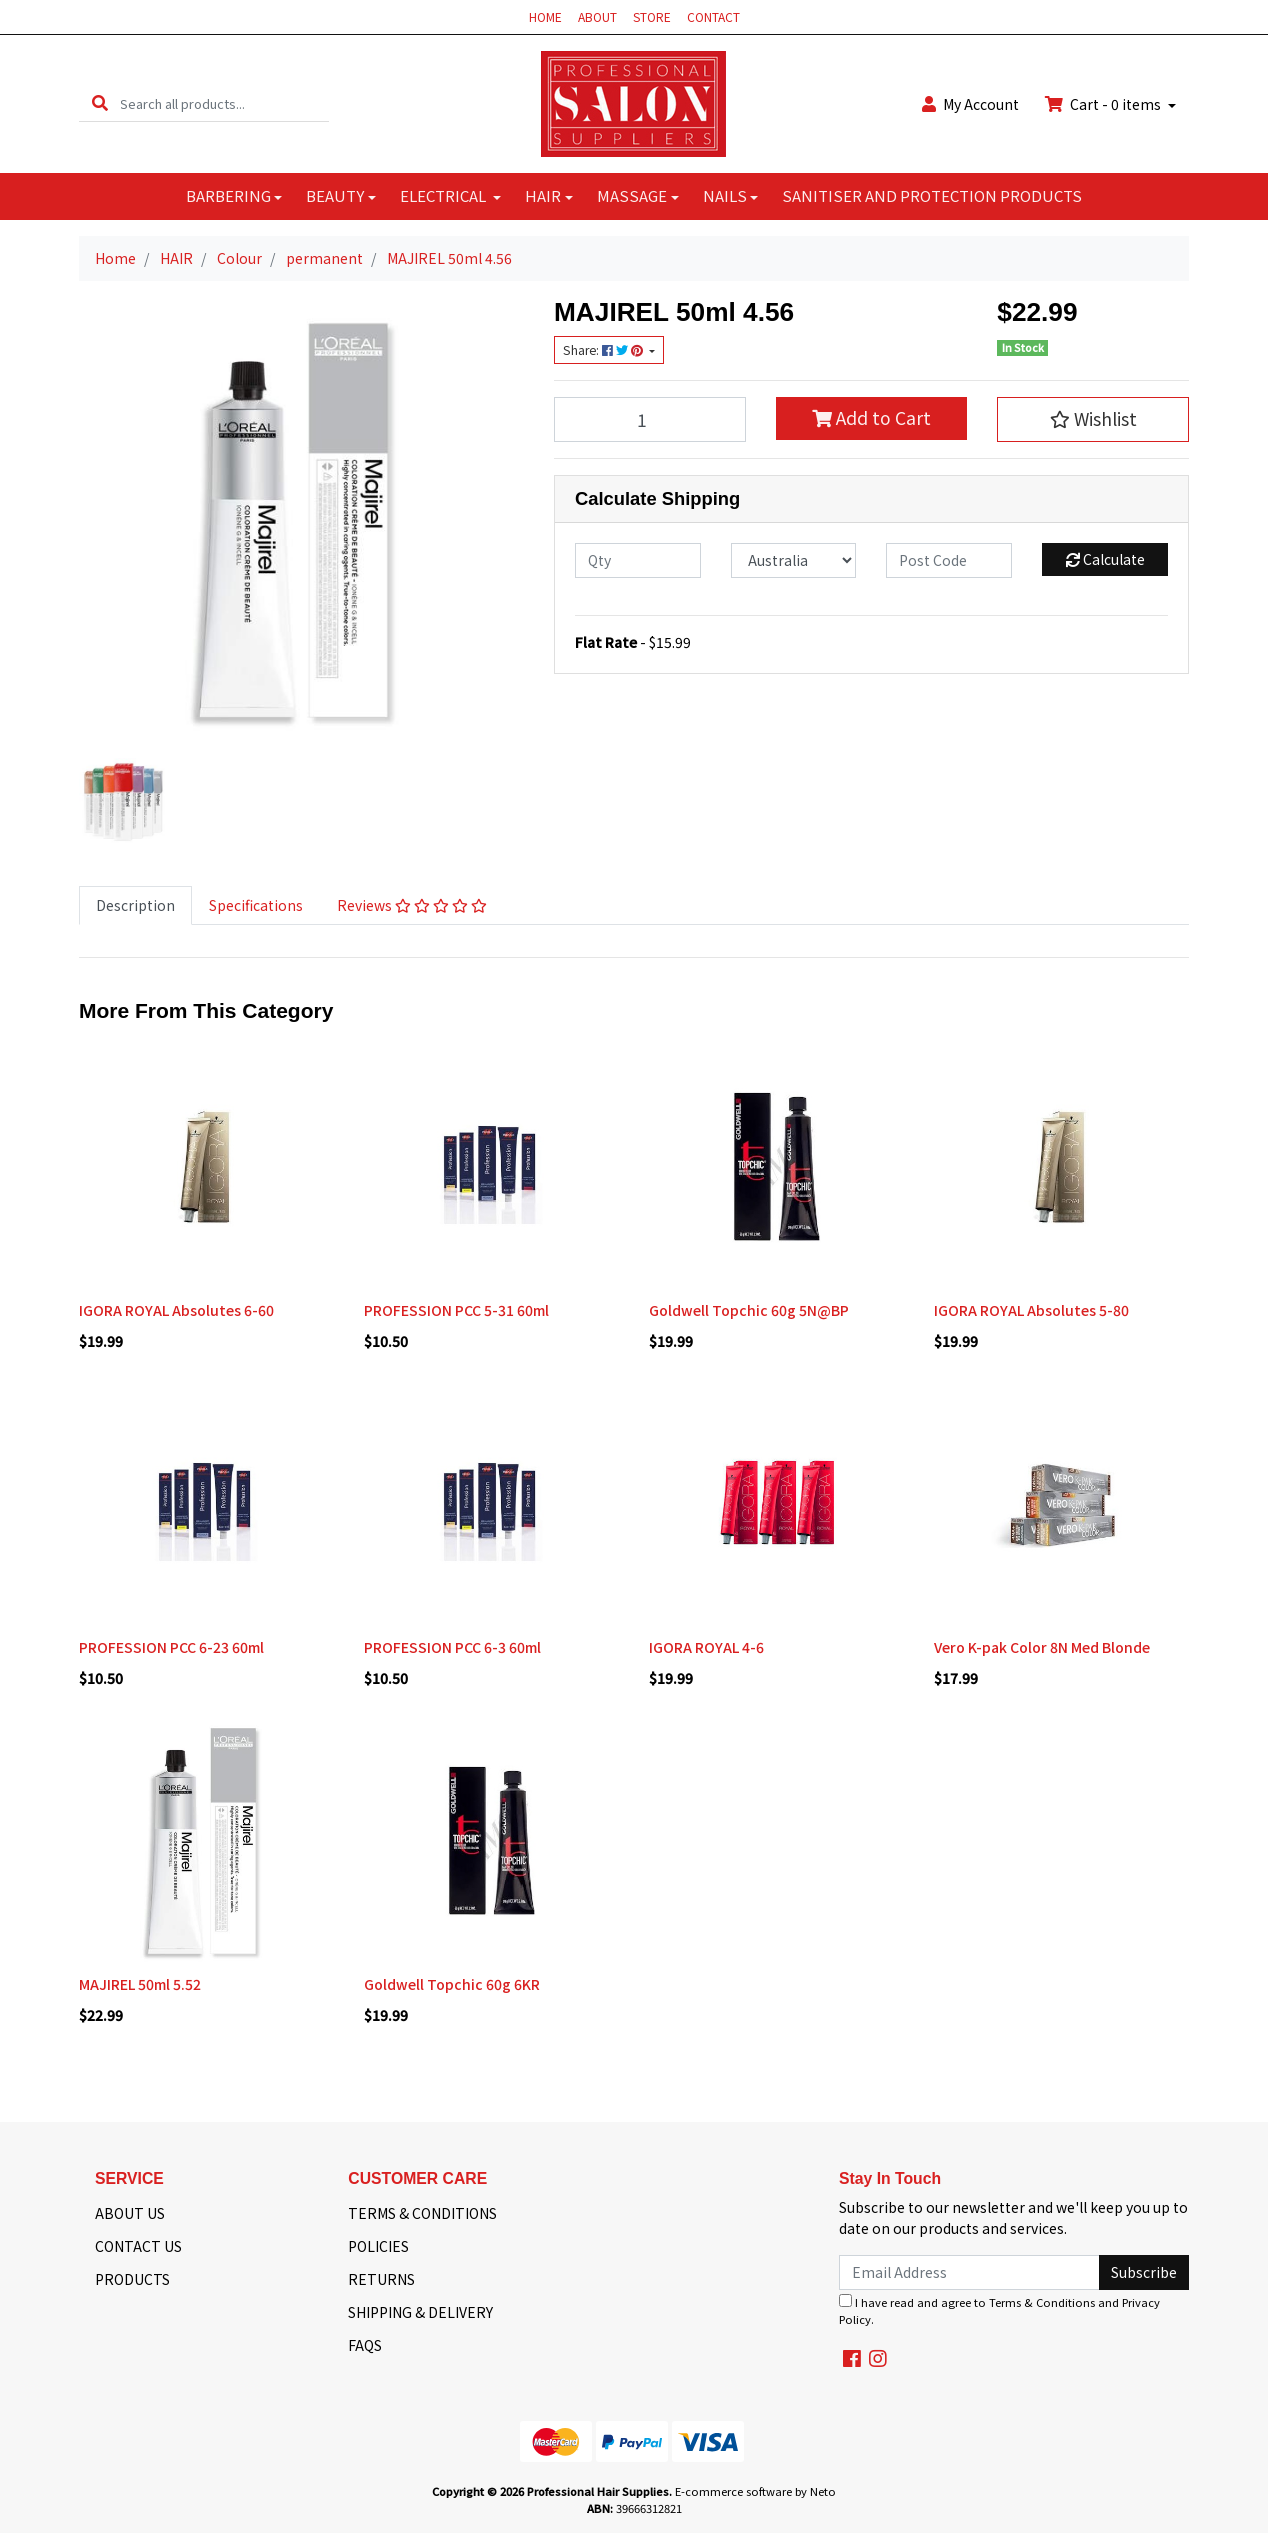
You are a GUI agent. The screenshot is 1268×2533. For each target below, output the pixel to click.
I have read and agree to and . (999, 2310)
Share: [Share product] (604, 350)
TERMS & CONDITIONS (422, 2213)
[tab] (135, 905)
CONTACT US (138, 2246)
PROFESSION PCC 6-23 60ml (171, 1647)
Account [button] (970, 104)
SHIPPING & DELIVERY (420, 2312)
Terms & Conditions (1042, 2302)
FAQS (365, 2345)
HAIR (543, 195)
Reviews (412, 905)
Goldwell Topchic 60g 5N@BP (749, 1310)
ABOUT (597, 16)
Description (135, 905)
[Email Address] (969, 2272)
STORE (652, 16)
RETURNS (381, 2279)
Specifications (256, 905)
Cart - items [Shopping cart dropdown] (1104, 104)
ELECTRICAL (444, 195)
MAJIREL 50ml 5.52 (140, 1984)
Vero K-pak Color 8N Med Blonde (1042, 1647)
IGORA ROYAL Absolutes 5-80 (1031, 1310)
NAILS (725, 195)
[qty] (638, 560)
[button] (1093, 419)
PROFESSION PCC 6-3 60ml (452, 1647)
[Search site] (100, 103)
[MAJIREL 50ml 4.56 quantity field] (650, 419)
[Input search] (224, 103)
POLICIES (378, 2246)
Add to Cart (871, 417)
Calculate (1105, 559)
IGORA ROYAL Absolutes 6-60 (176, 1310)
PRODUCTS (132, 2279)
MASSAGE (632, 195)
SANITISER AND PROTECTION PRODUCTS (932, 195)
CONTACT (713, 16)
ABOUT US (130, 2213)
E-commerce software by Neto (755, 2491)
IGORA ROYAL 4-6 (706, 1647)
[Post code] (949, 560)
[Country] (794, 560)
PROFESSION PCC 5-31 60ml (456, 1310)
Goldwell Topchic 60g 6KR (452, 1984)
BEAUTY (335, 195)
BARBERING (228, 195)
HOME (545, 16)
